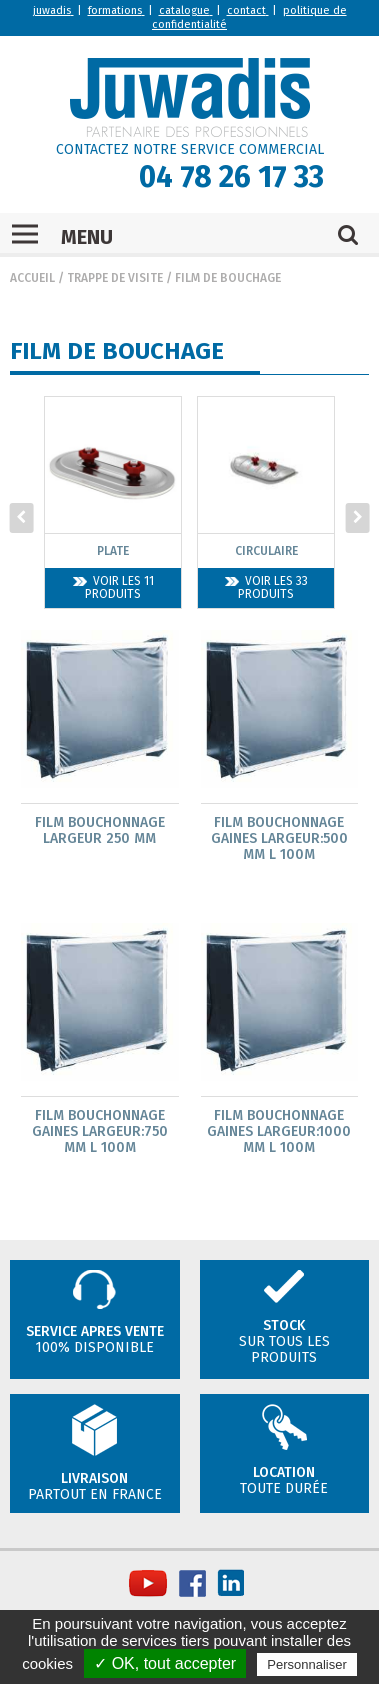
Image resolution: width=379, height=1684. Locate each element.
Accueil (32, 278)
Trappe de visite (115, 278)
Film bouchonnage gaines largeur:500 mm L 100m (279, 838)
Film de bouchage (228, 278)
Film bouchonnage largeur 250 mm (100, 830)
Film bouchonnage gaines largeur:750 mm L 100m (100, 1131)
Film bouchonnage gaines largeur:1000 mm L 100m (279, 1131)
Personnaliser (307, 1664)
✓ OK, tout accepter (165, 1663)
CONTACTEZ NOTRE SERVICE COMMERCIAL (190, 149)
